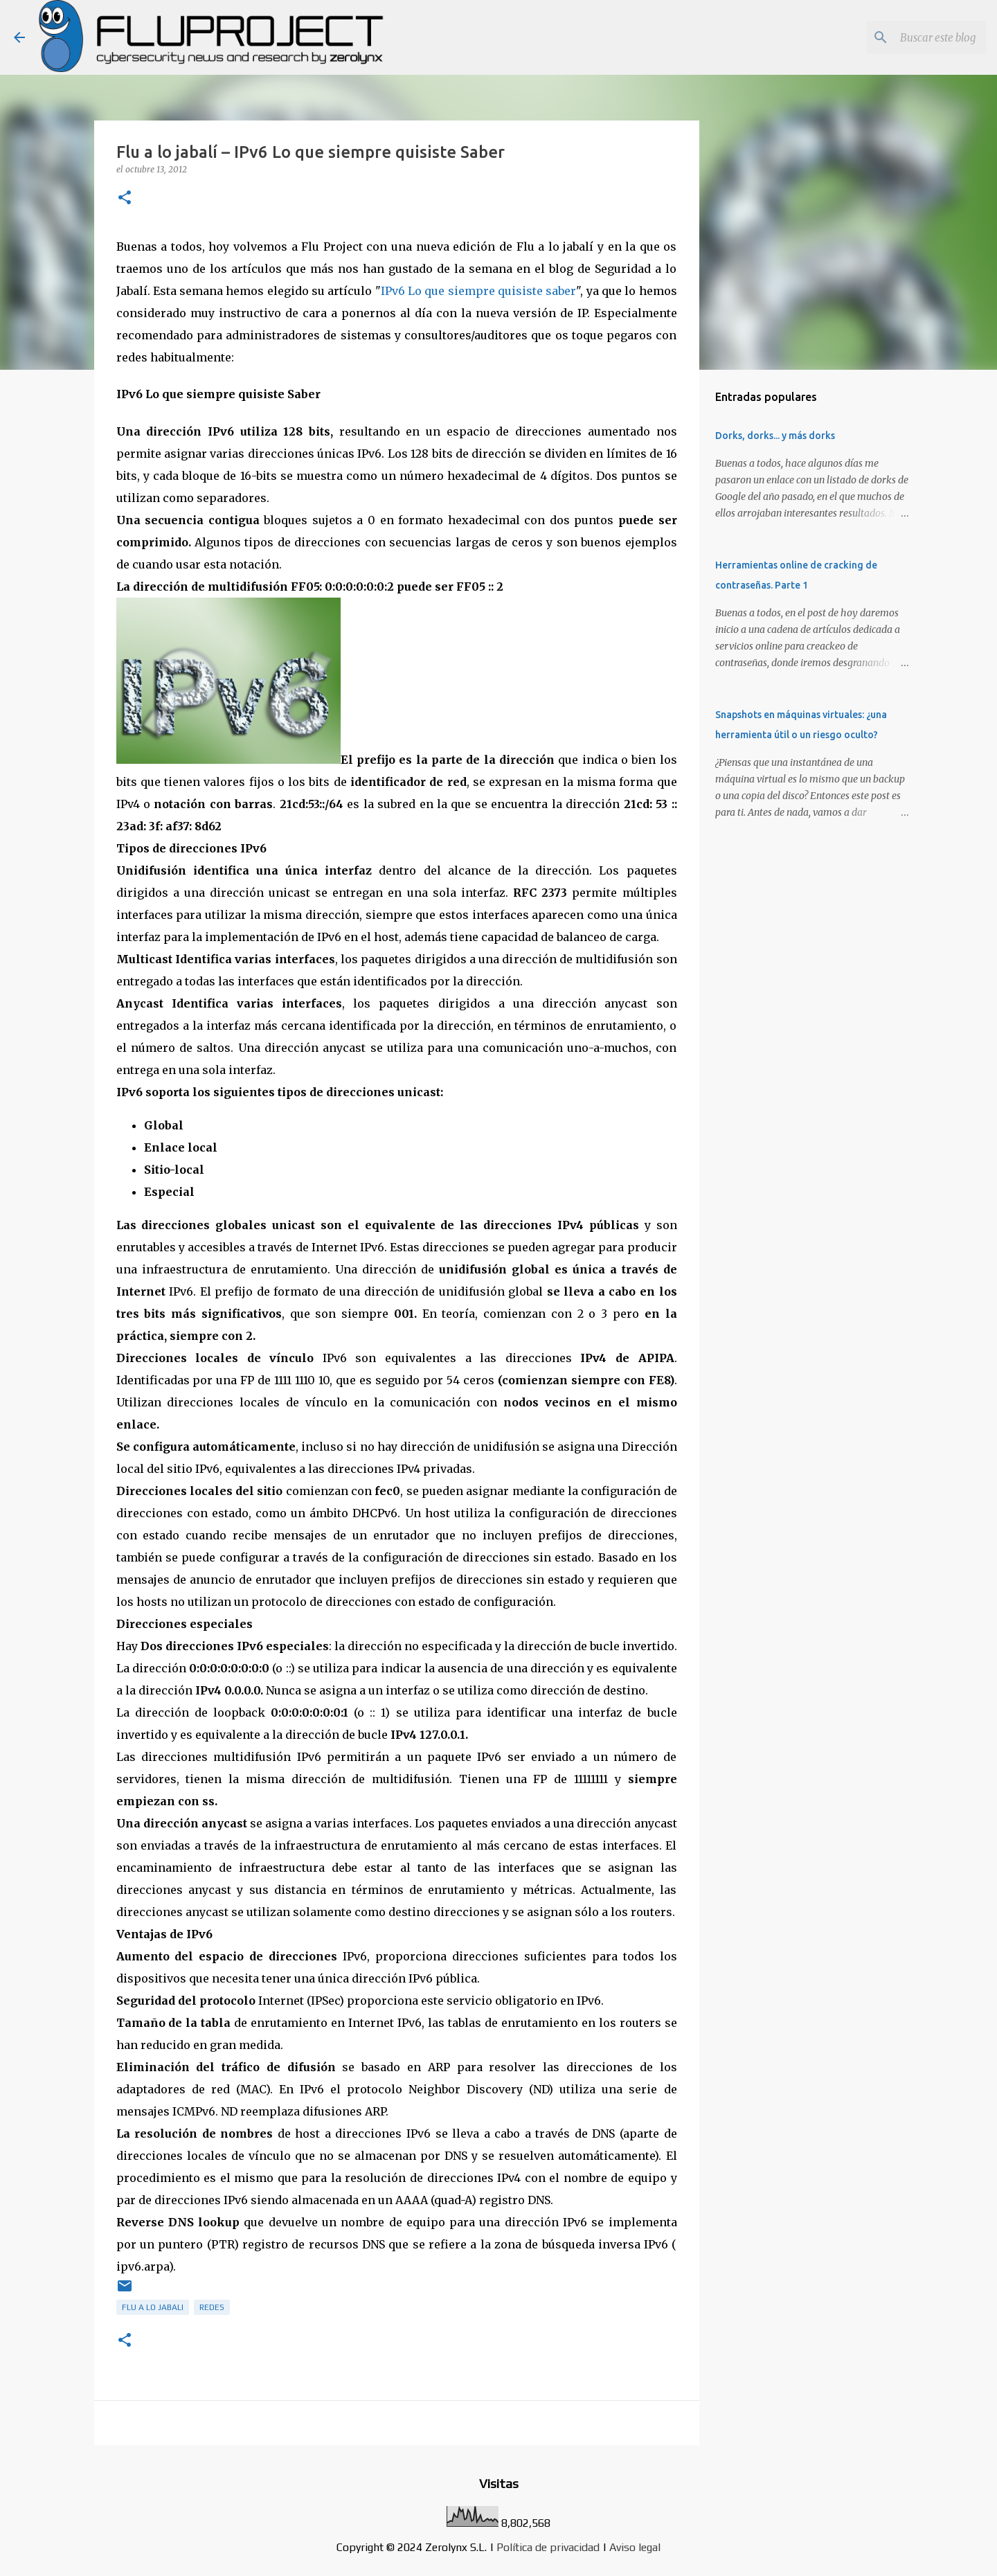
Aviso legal (635, 2547)
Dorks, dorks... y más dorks (775, 435)
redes (211, 2307)
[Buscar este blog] (913, 37)
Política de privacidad (548, 2547)
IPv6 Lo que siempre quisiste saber (479, 291)
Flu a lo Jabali (152, 2307)
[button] (124, 198)
